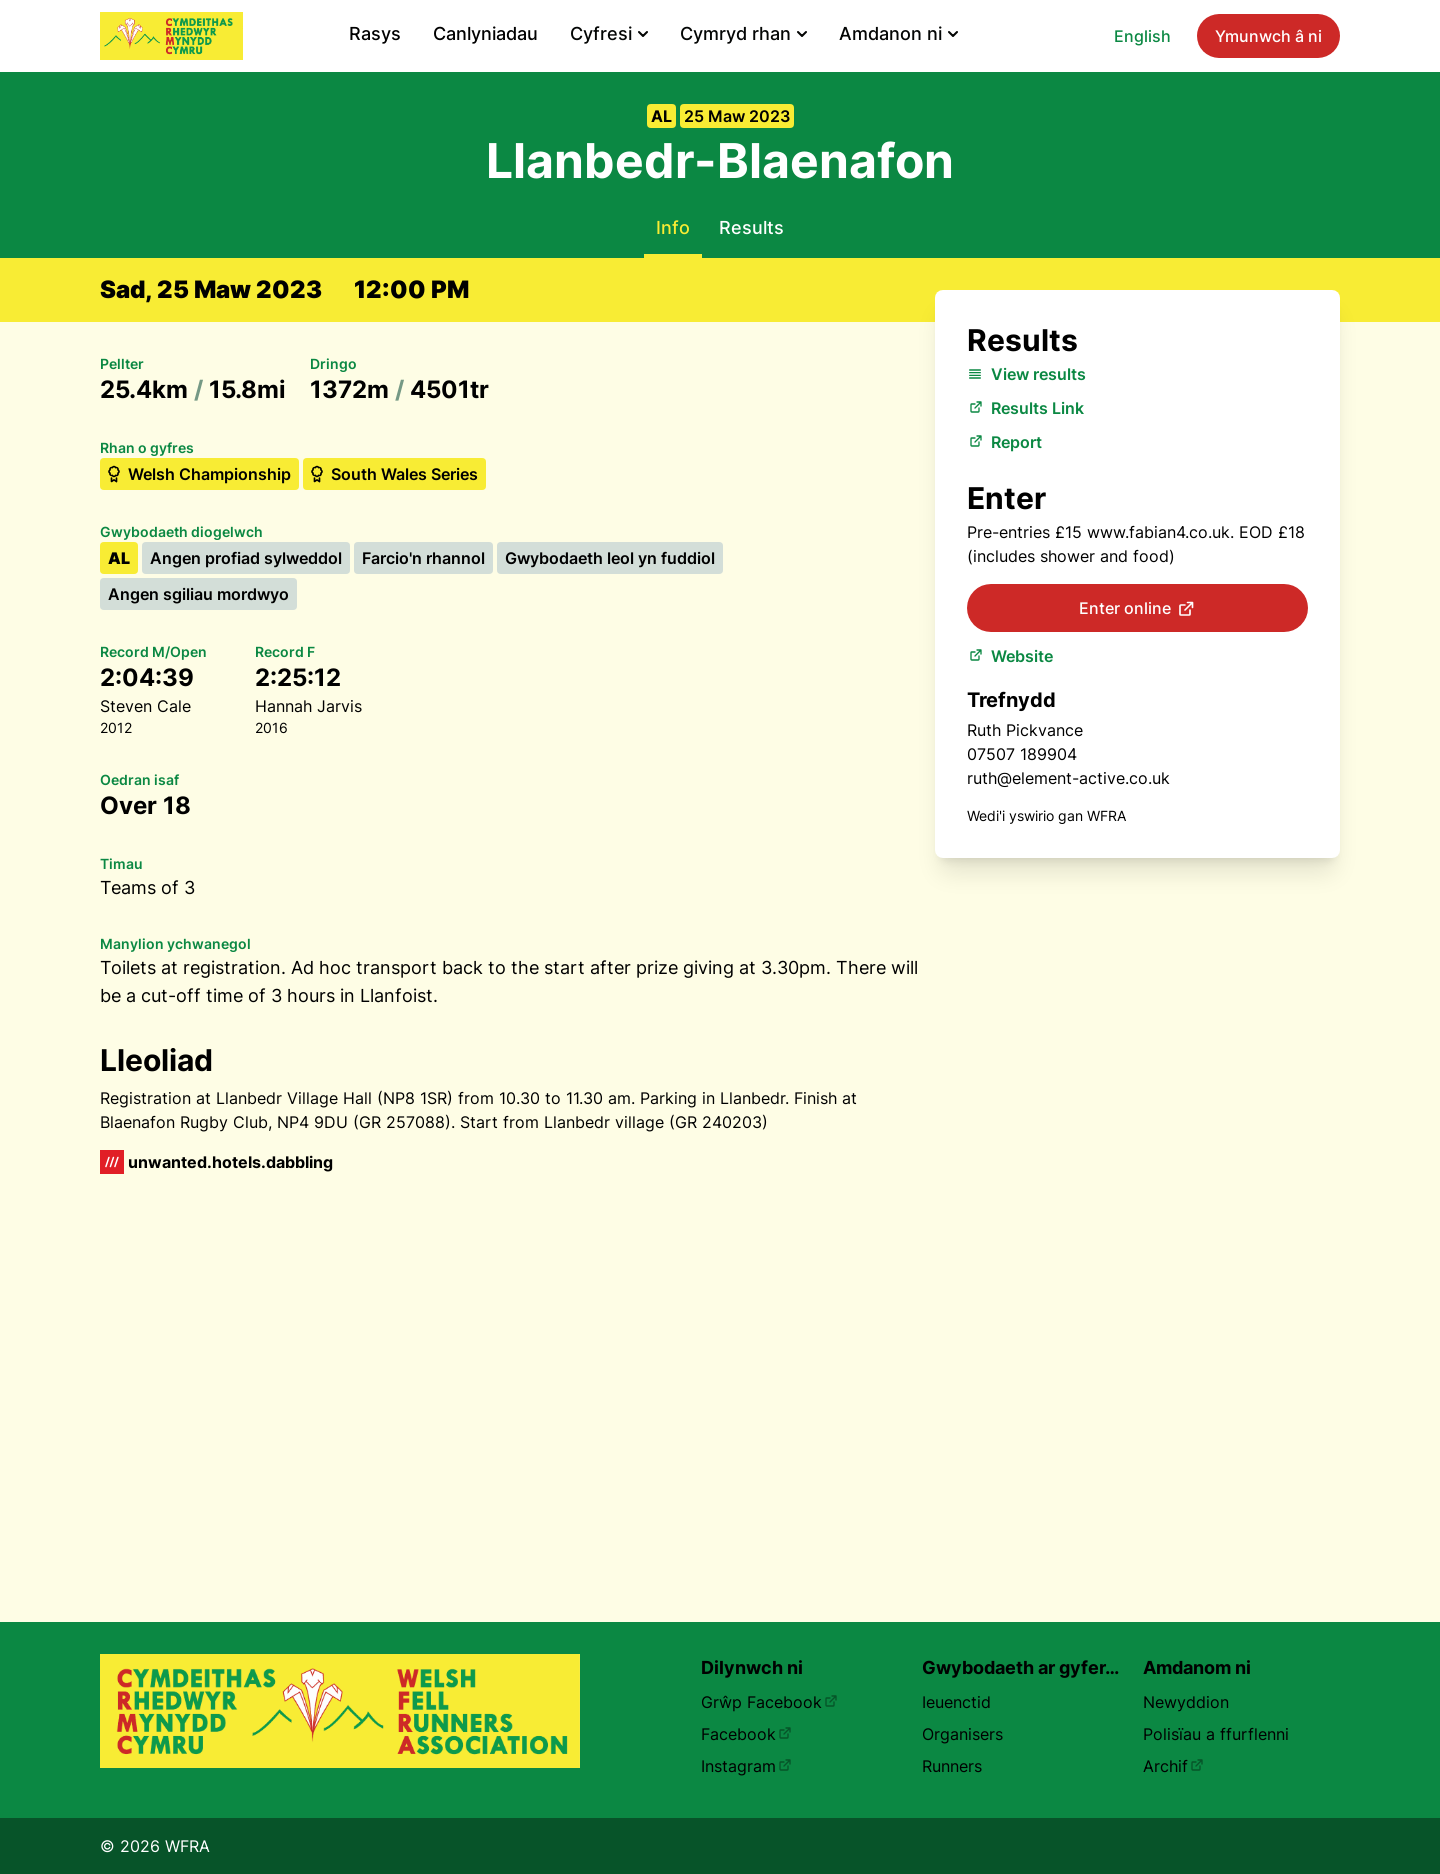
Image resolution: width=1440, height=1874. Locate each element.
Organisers (962, 1734)
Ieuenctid (956, 1702)
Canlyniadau (485, 33)
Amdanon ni (898, 33)
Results (751, 227)
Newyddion (1186, 1702)
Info (673, 227)
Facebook (746, 1734)
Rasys (375, 33)
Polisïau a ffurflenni (1216, 1734)
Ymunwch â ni (1268, 36)
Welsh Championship (197, 474)
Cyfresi (609, 33)
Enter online (1137, 609)
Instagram (746, 1766)
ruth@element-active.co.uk (1068, 778)
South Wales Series (392, 474)
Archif (1173, 1766)
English (1142, 36)
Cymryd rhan (743, 33)
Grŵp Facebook (769, 1702)
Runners (952, 1766)
